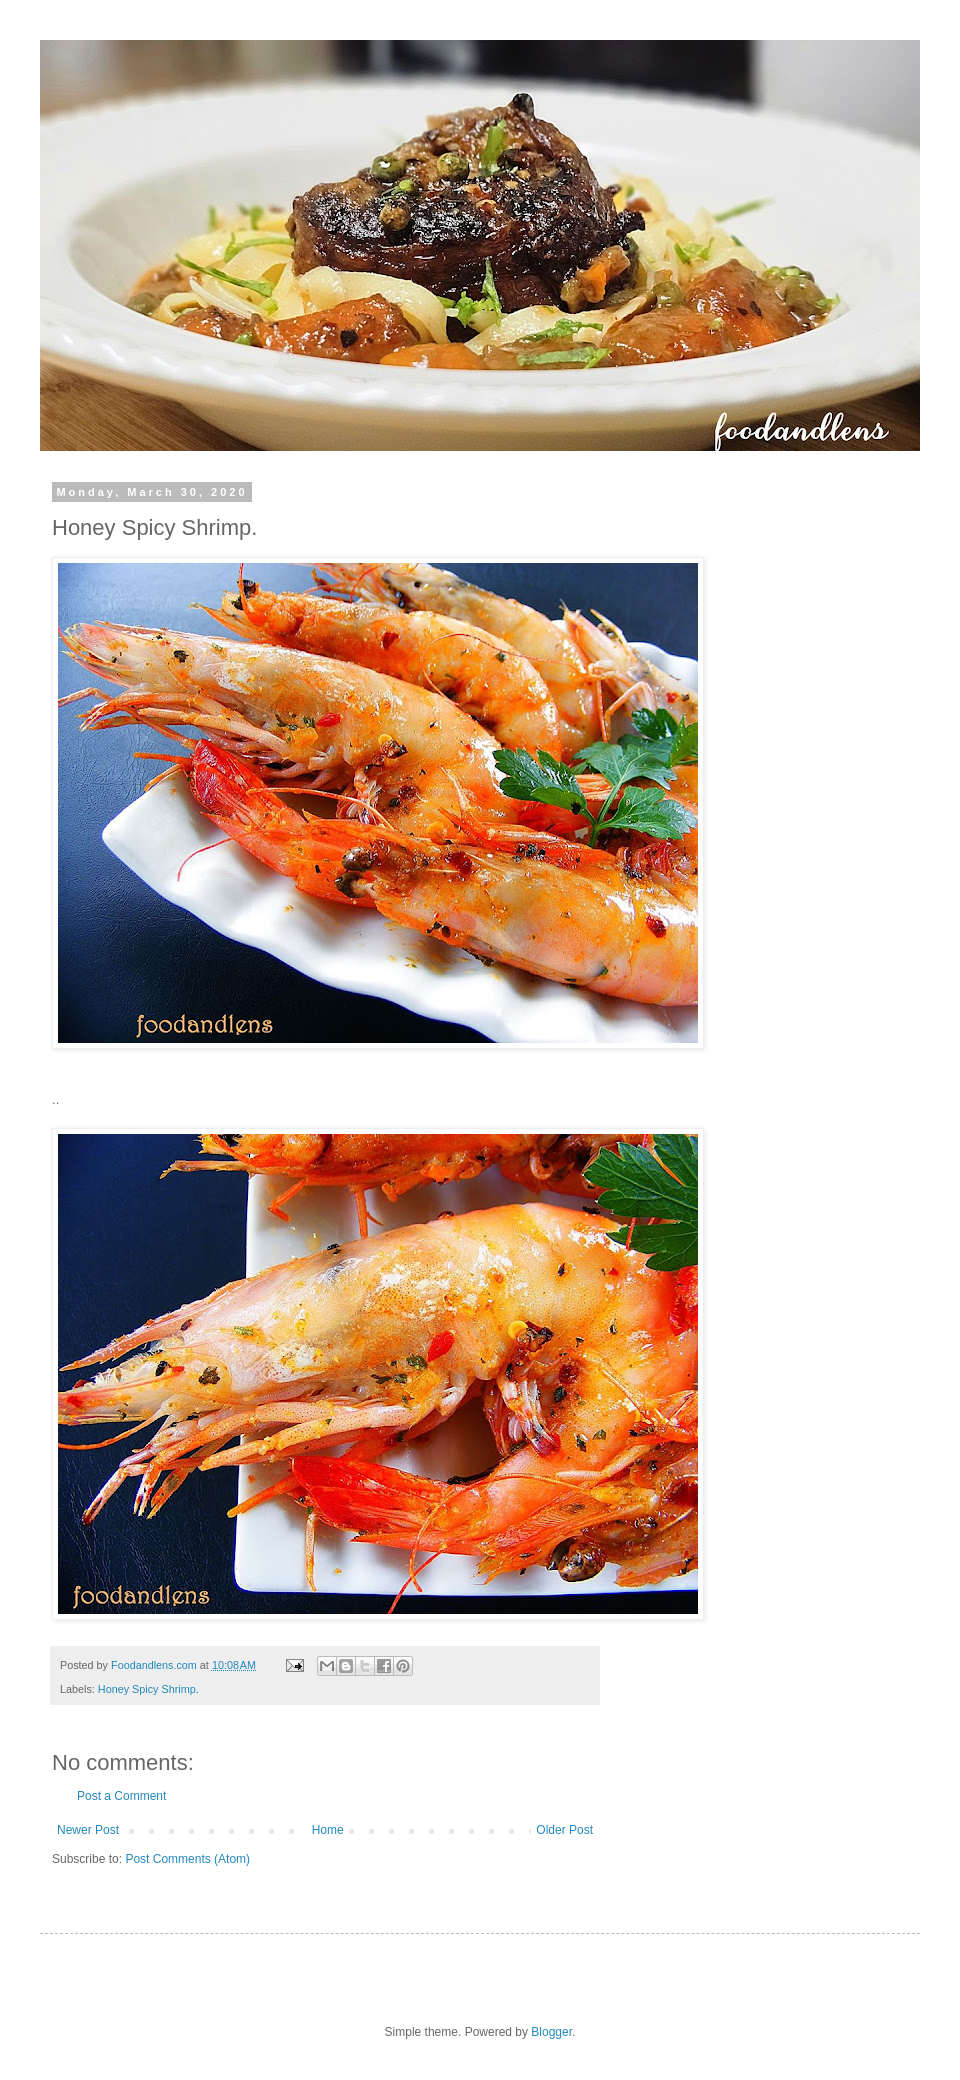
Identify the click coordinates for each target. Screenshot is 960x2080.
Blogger (551, 2032)
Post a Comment (121, 1796)
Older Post (564, 1830)
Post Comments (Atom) (187, 1859)
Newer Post (88, 1830)
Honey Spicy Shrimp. (148, 1689)
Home (328, 1830)
